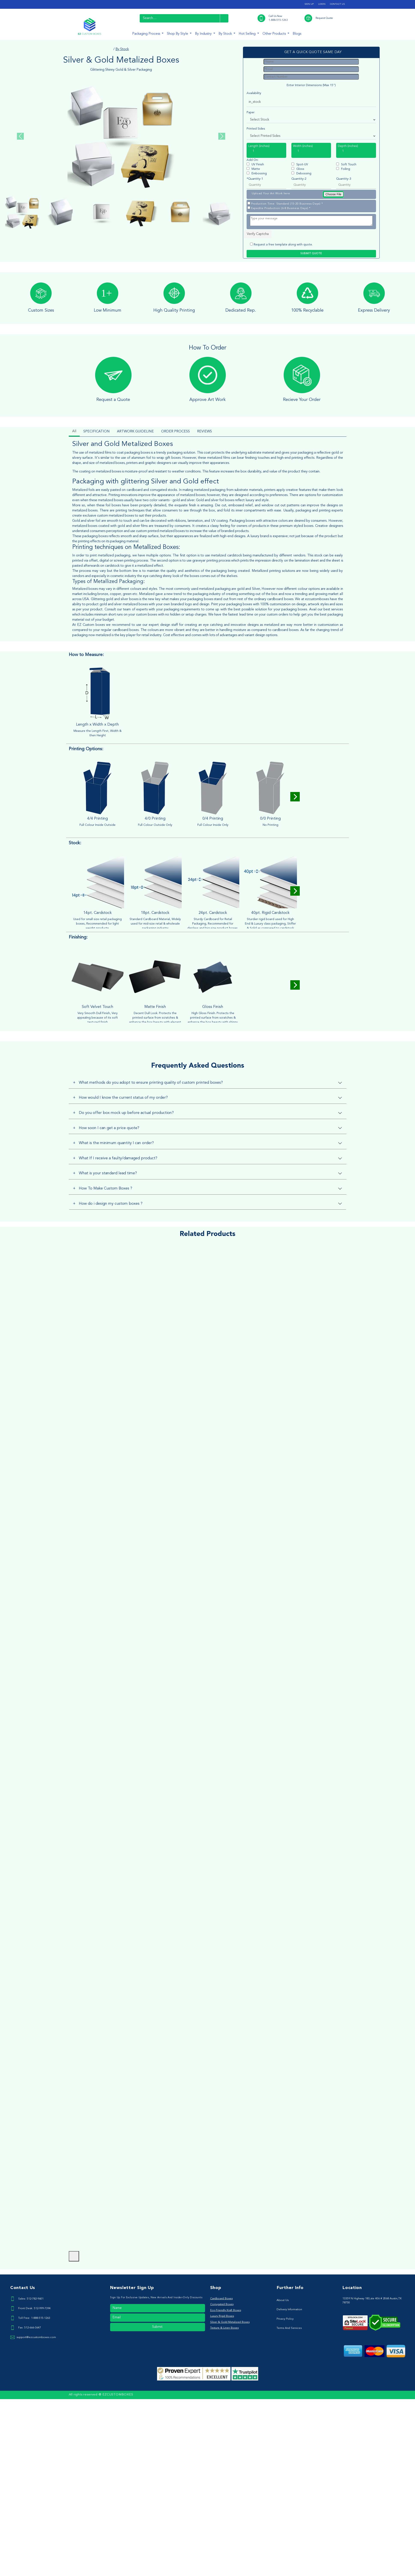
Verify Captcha (258, 234)
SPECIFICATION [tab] (96, 431)
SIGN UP (309, 4)
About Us (283, 2300)
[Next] (295, 796)
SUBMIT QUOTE (311, 253)
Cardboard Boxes (221, 2298)
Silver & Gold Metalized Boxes (230, 2322)
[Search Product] (224, 18)
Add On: (252, 159)
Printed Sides (256, 128)
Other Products (274, 34)
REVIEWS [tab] (204, 431)
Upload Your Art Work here (271, 193)
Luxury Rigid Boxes (222, 2316)
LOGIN (321, 4)
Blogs (297, 34)
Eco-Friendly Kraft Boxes (225, 2310)
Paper (251, 112)
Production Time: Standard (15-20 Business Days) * (287, 203)
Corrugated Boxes (222, 2304)
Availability (254, 93)
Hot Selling (247, 34)
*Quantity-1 (255, 178)
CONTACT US (337, 4)
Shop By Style (178, 34)
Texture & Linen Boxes (224, 2327)
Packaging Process (146, 34)
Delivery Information (289, 2309)
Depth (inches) (348, 146)
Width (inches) (303, 146)
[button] (74, 2256)
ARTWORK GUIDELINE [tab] (135, 431)
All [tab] (74, 431)
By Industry (204, 34)
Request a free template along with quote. (283, 244)
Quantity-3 (343, 178)
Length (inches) (259, 146)
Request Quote (324, 18)
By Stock (226, 34)
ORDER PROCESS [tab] (175, 431)
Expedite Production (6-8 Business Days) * (280, 208)
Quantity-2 (298, 178)
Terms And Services (289, 2328)
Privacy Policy (285, 2319)
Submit (157, 2327)
